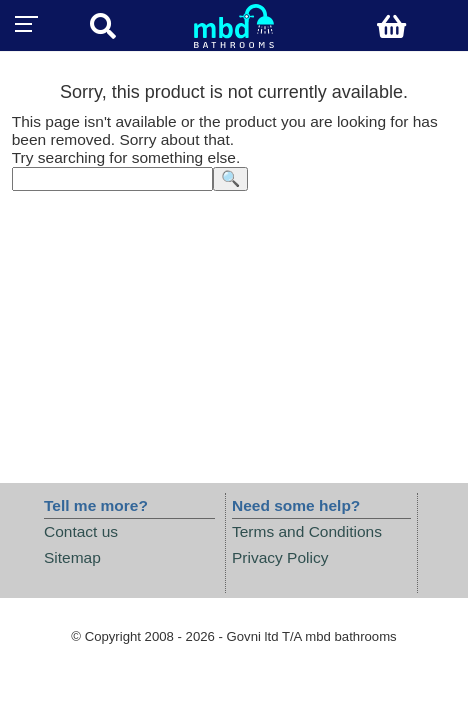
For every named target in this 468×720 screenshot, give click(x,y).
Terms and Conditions (307, 531)
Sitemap (72, 557)
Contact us (81, 531)
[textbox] (112, 179)
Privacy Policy (280, 557)
